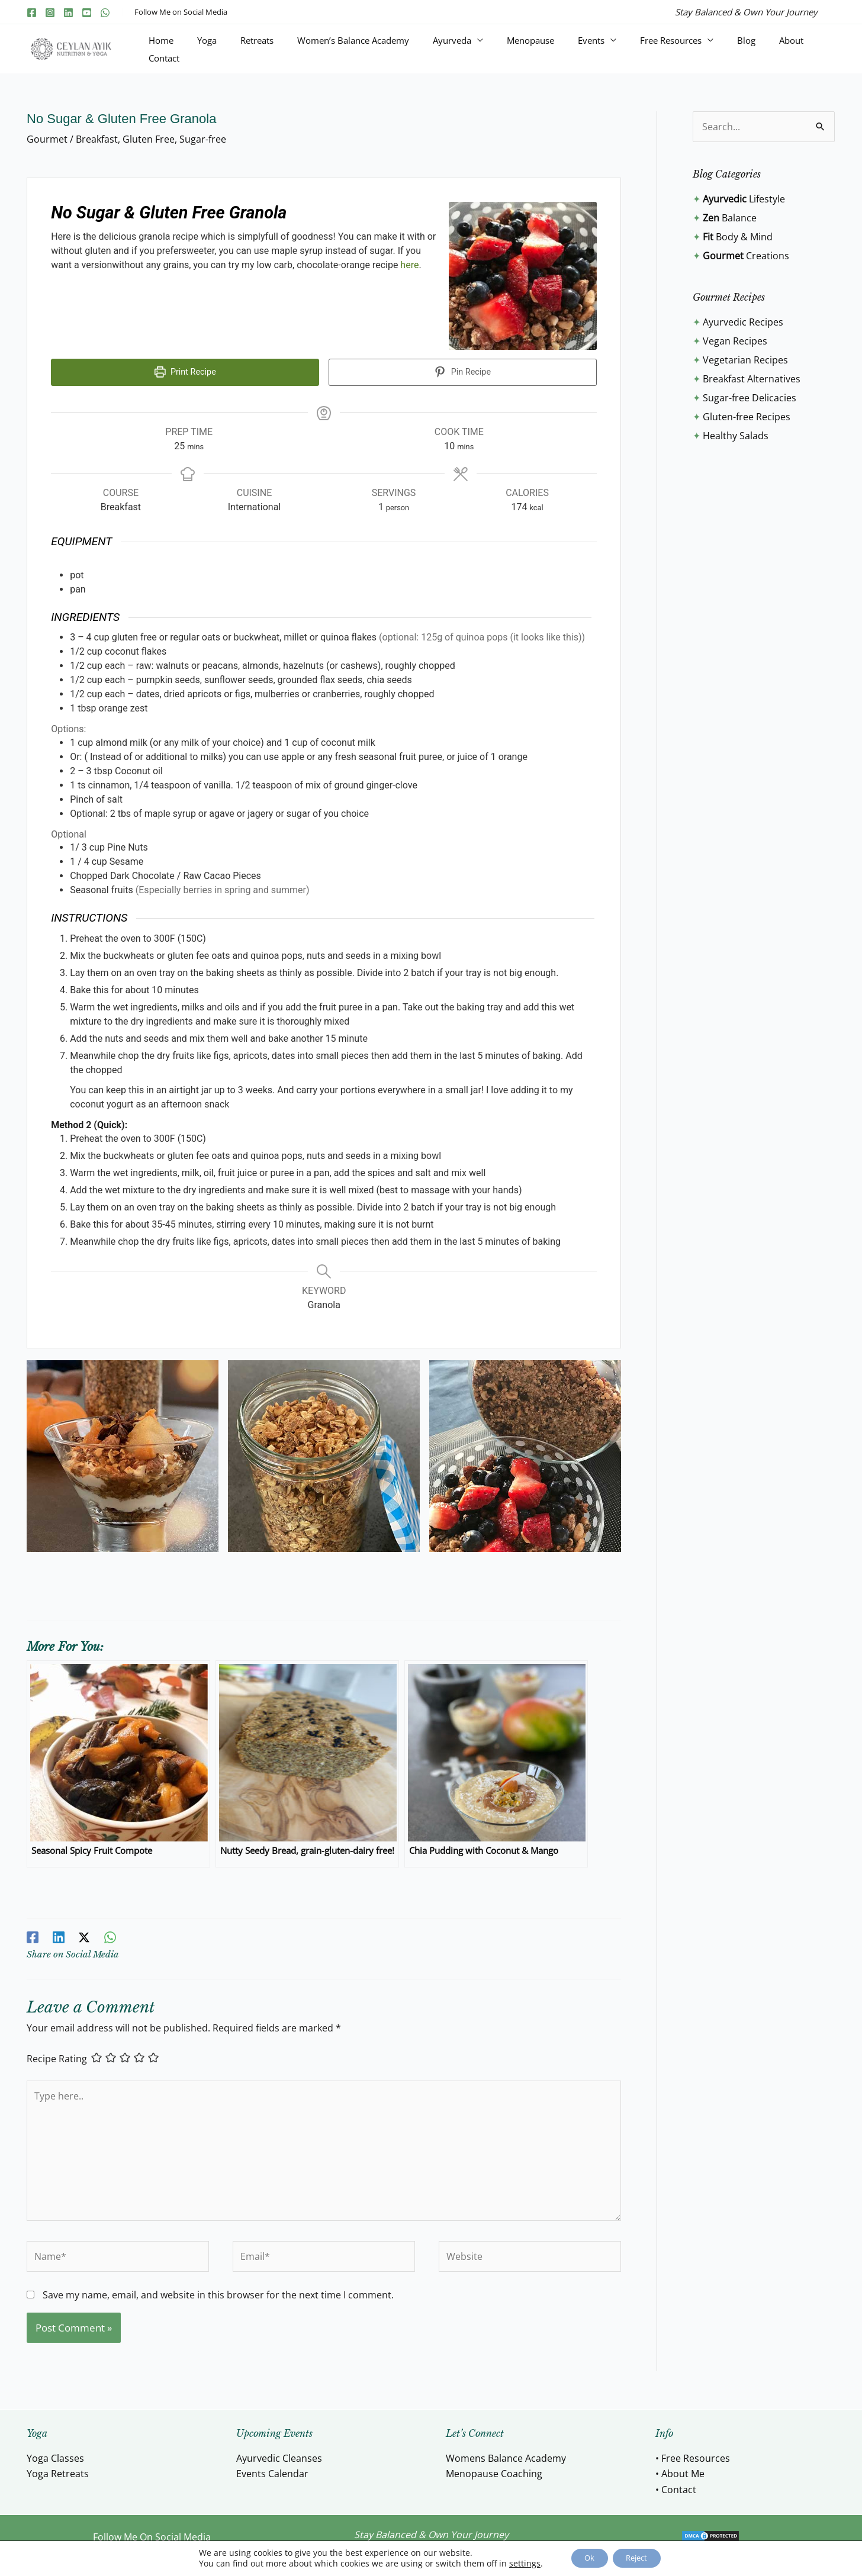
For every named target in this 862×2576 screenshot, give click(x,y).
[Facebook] (32, 13)
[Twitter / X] (83, 1932)
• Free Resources (692, 2454)
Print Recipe (185, 372)
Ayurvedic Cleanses (279, 2454)
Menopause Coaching (494, 2469)
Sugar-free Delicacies (749, 397)
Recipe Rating (57, 2053)
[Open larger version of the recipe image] (523, 276)
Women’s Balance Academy (421, 49)
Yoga (303, 49)
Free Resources (681, 49)
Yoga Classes (55, 2454)
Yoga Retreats (58, 2469)
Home (271, 49)
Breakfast (97, 139)
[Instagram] (50, 13)
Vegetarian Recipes (745, 359)
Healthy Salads (735, 435)
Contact (810, 49)
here (409, 265)
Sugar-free (202, 139)
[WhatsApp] (105, 13)
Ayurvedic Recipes (743, 322)
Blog (743, 49)
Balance (730, 217)
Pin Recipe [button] (463, 372)
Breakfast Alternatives (751, 378)
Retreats (338, 49)
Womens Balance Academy (506, 2454)
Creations (746, 255)
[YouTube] (87, 13)
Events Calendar (272, 2469)
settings (514, 2563)
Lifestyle (744, 198)
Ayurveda (505, 49)
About (773, 49)
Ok (583, 2557)
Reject (641, 2557)
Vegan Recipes (735, 340)
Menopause (569, 49)
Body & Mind (738, 236)
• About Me (680, 2469)
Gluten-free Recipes (746, 416)
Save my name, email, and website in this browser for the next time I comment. (218, 2290)
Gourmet (47, 139)
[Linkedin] (68, 13)
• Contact (675, 2484)
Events (616, 49)
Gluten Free (149, 139)
